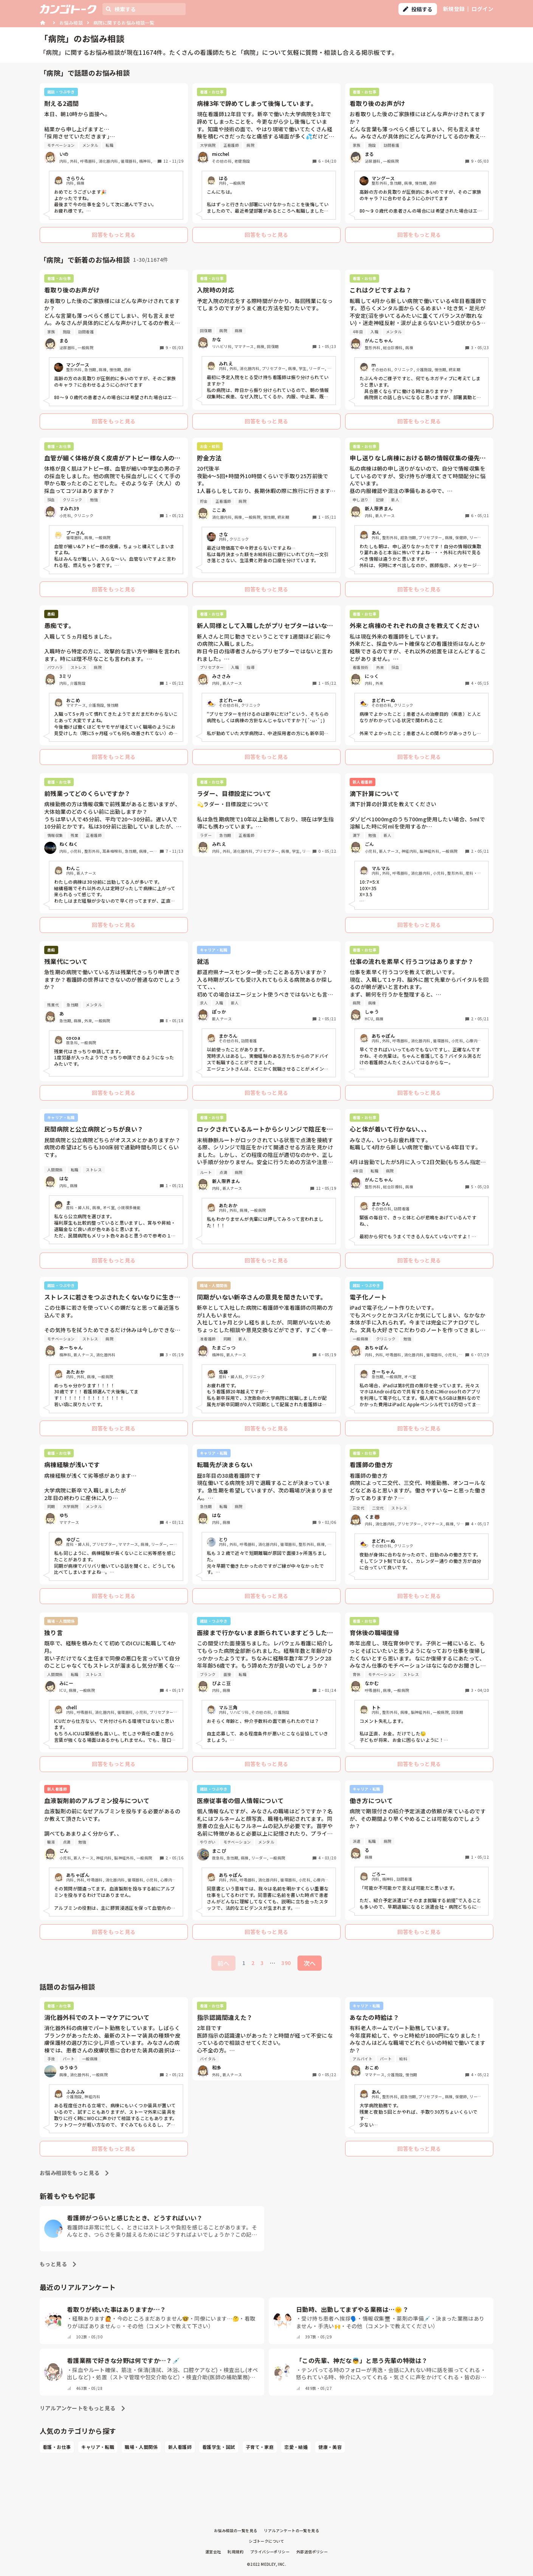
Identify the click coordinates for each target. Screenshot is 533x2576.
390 (286, 1963)
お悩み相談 (71, 22)
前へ (223, 1963)
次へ (310, 1963)
